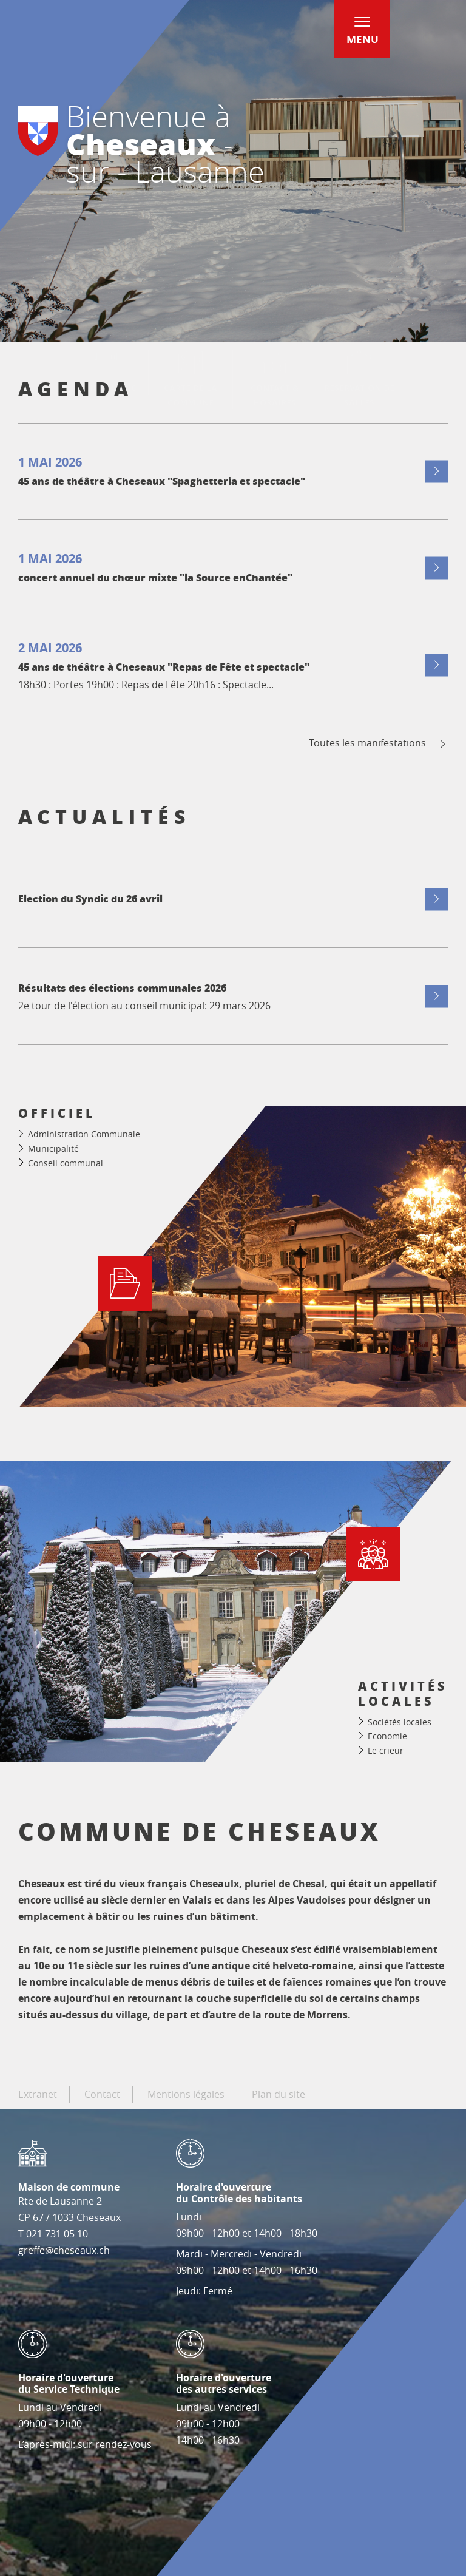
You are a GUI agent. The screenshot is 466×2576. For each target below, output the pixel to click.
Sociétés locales (399, 1722)
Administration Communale (84, 1134)
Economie (387, 1736)
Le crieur (386, 1750)
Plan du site (278, 2094)
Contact (102, 2094)
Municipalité (53, 1148)
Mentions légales (186, 2094)
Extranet (37, 2094)
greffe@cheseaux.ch (64, 2250)
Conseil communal (65, 1163)
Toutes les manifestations (378, 743)
